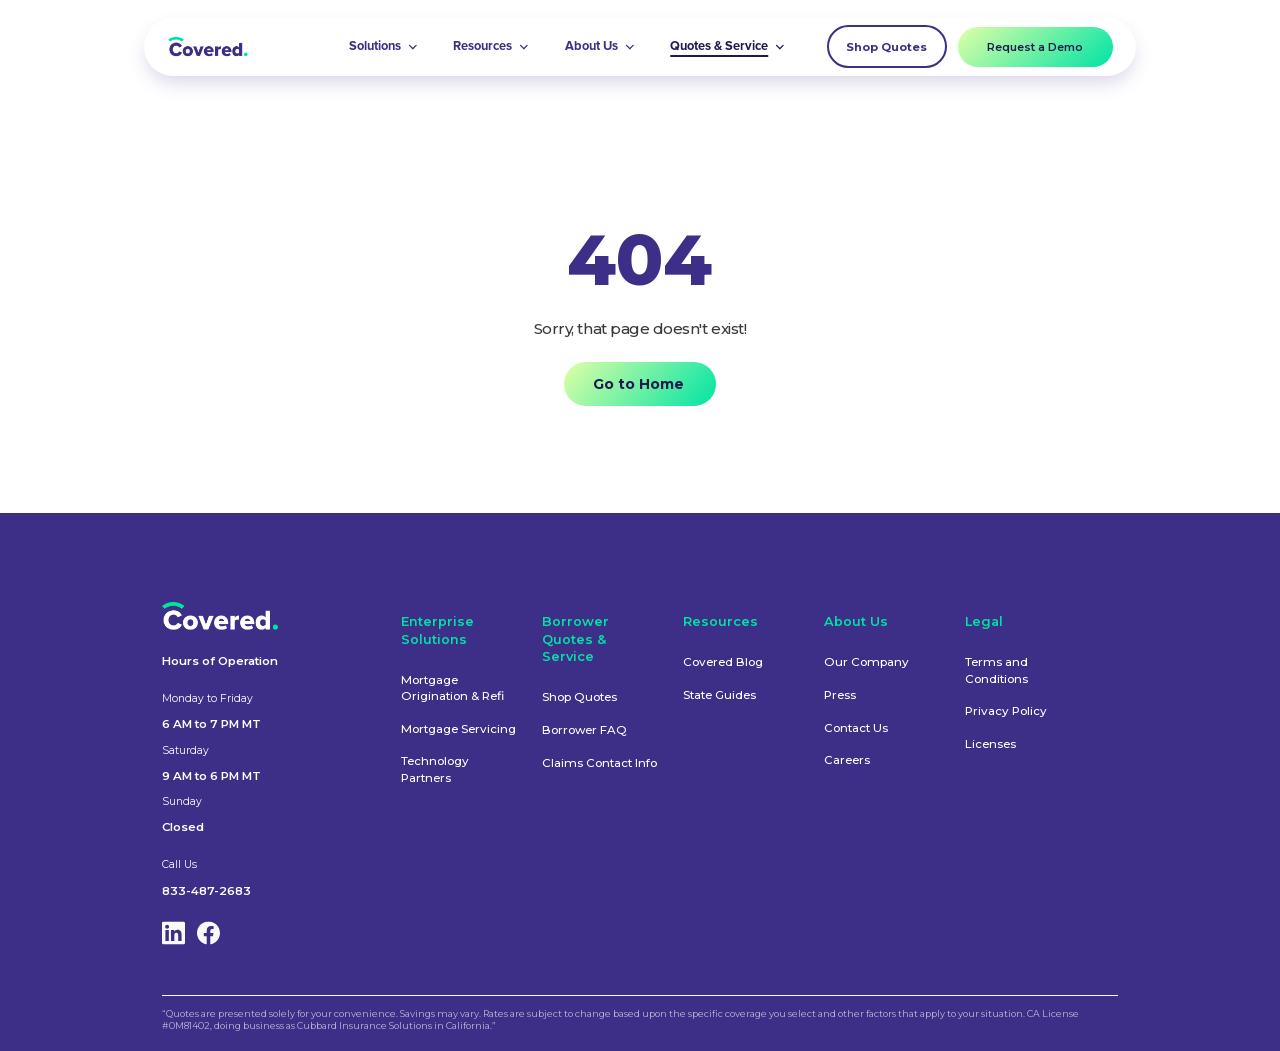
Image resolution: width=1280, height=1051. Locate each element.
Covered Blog (723, 662)
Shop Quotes (886, 47)
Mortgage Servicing (458, 729)
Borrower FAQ (584, 730)
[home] (208, 46)
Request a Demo (1035, 47)
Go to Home (638, 384)
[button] (383, 47)
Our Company (866, 662)
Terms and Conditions (996, 670)
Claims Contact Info (599, 763)
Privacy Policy (1006, 711)
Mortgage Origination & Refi (452, 688)
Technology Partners (435, 769)
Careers (847, 760)
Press (840, 695)
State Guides (719, 695)
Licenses (990, 744)
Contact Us (856, 728)
